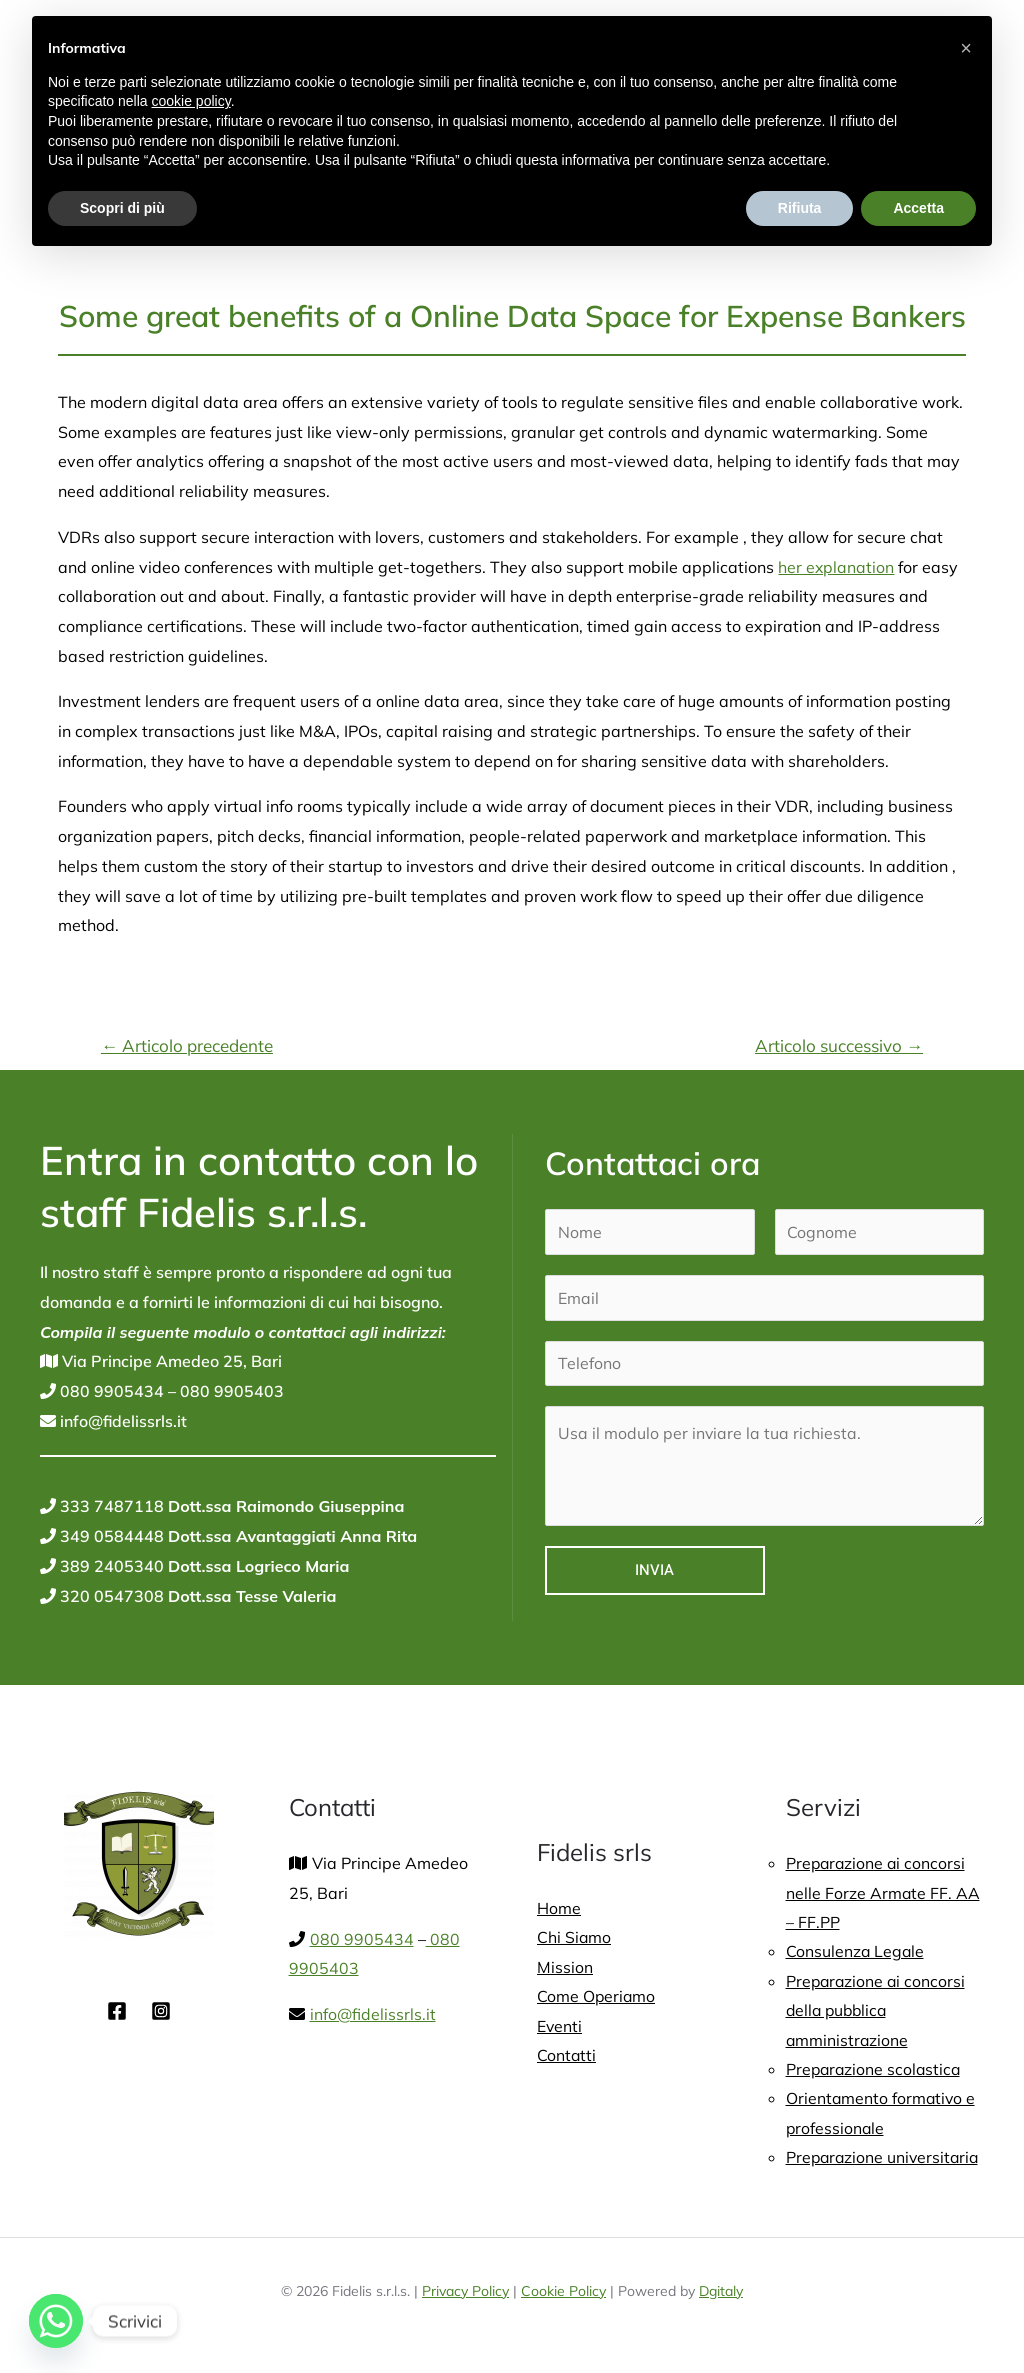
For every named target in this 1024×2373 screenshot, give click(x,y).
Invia (654, 1570)
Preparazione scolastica (875, 2071)
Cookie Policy (563, 2294)
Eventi (560, 2027)
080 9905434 (110, 1391)
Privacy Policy (465, 2294)
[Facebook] (117, 2011)
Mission (565, 1967)
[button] (966, 48)
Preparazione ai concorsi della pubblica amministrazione (877, 2011)
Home (559, 1908)
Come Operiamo (597, 1997)
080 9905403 (230, 1391)
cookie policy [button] (191, 101)
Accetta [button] (918, 208)
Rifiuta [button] (800, 208)
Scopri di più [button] (122, 208)
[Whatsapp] (56, 2321)
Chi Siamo (574, 1938)
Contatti (567, 2057)
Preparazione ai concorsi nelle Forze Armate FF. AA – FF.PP (883, 1892)
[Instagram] (161, 2011)
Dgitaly (721, 2294)
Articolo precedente (187, 1045)
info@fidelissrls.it (122, 1421)
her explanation (836, 567)
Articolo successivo (839, 1045)
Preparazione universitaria (885, 2160)
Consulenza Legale (856, 1952)
